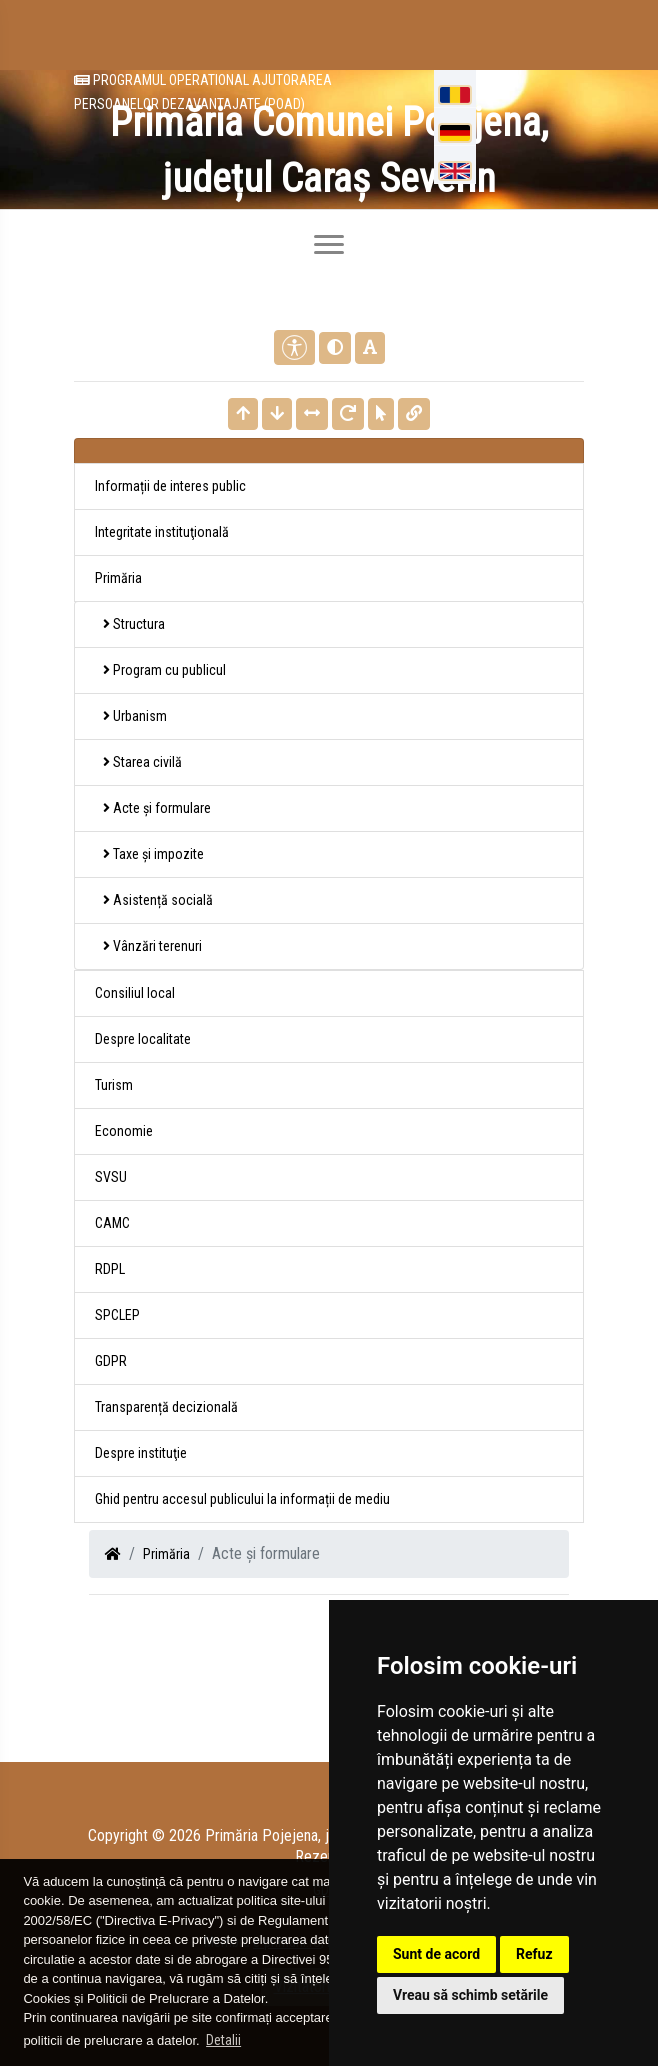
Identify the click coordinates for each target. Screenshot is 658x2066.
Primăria (166, 1554)
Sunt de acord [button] (436, 1954)
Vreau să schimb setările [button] (470, 1995)
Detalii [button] (223, 2040)
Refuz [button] (534, 1954)
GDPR (111, 1361)
